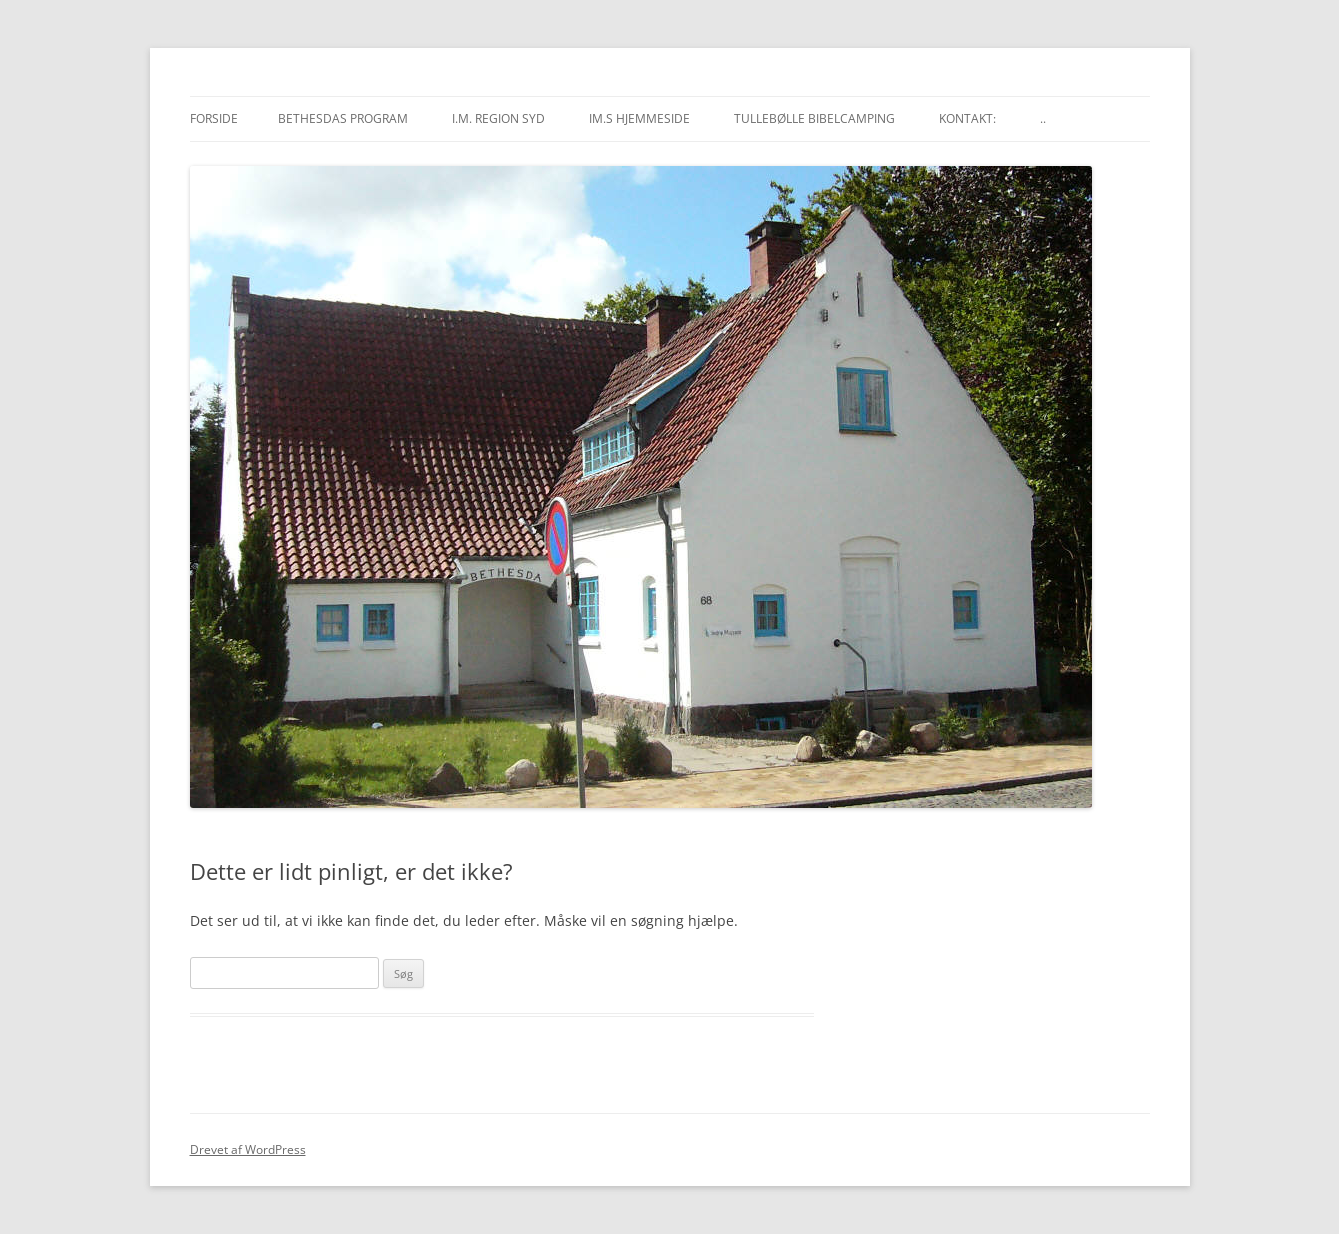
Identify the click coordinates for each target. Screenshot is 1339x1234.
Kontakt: (967, 118)
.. (1043, 118)
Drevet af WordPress (248, 1149)
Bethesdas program (343, 118)
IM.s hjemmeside (639, 118)
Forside (214, 118)
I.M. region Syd (498, 118)
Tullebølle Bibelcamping (814, 118)
